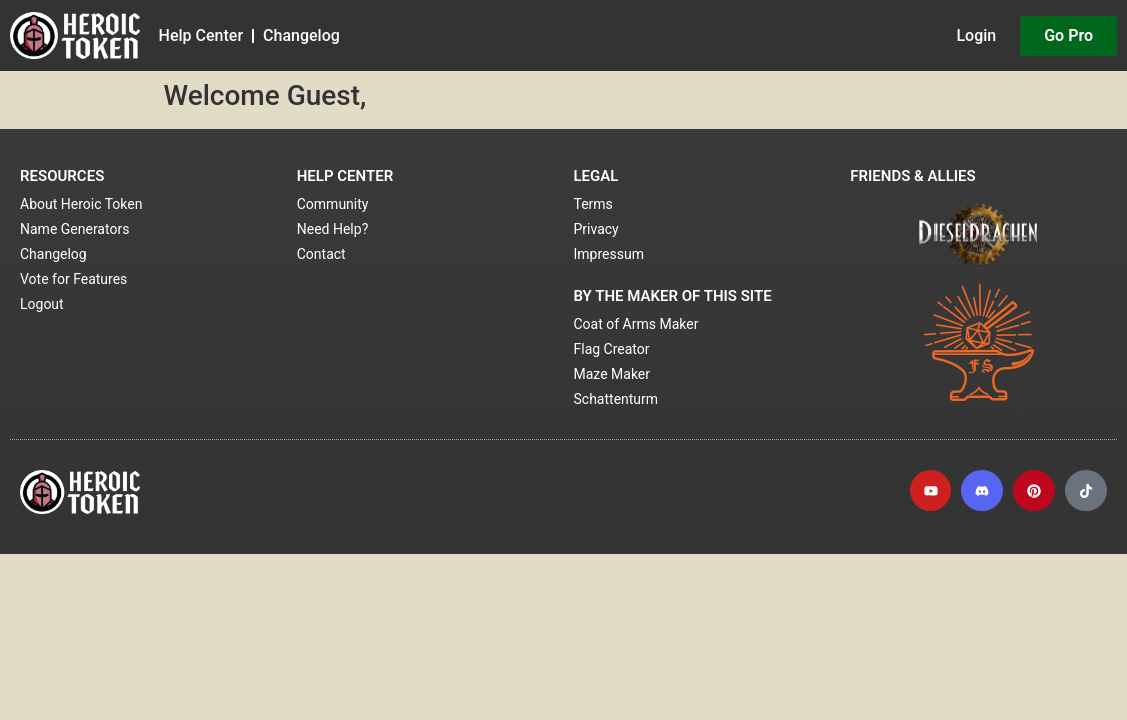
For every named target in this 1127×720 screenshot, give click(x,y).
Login (976, 35)
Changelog (301, 35)
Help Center (201, 35)
